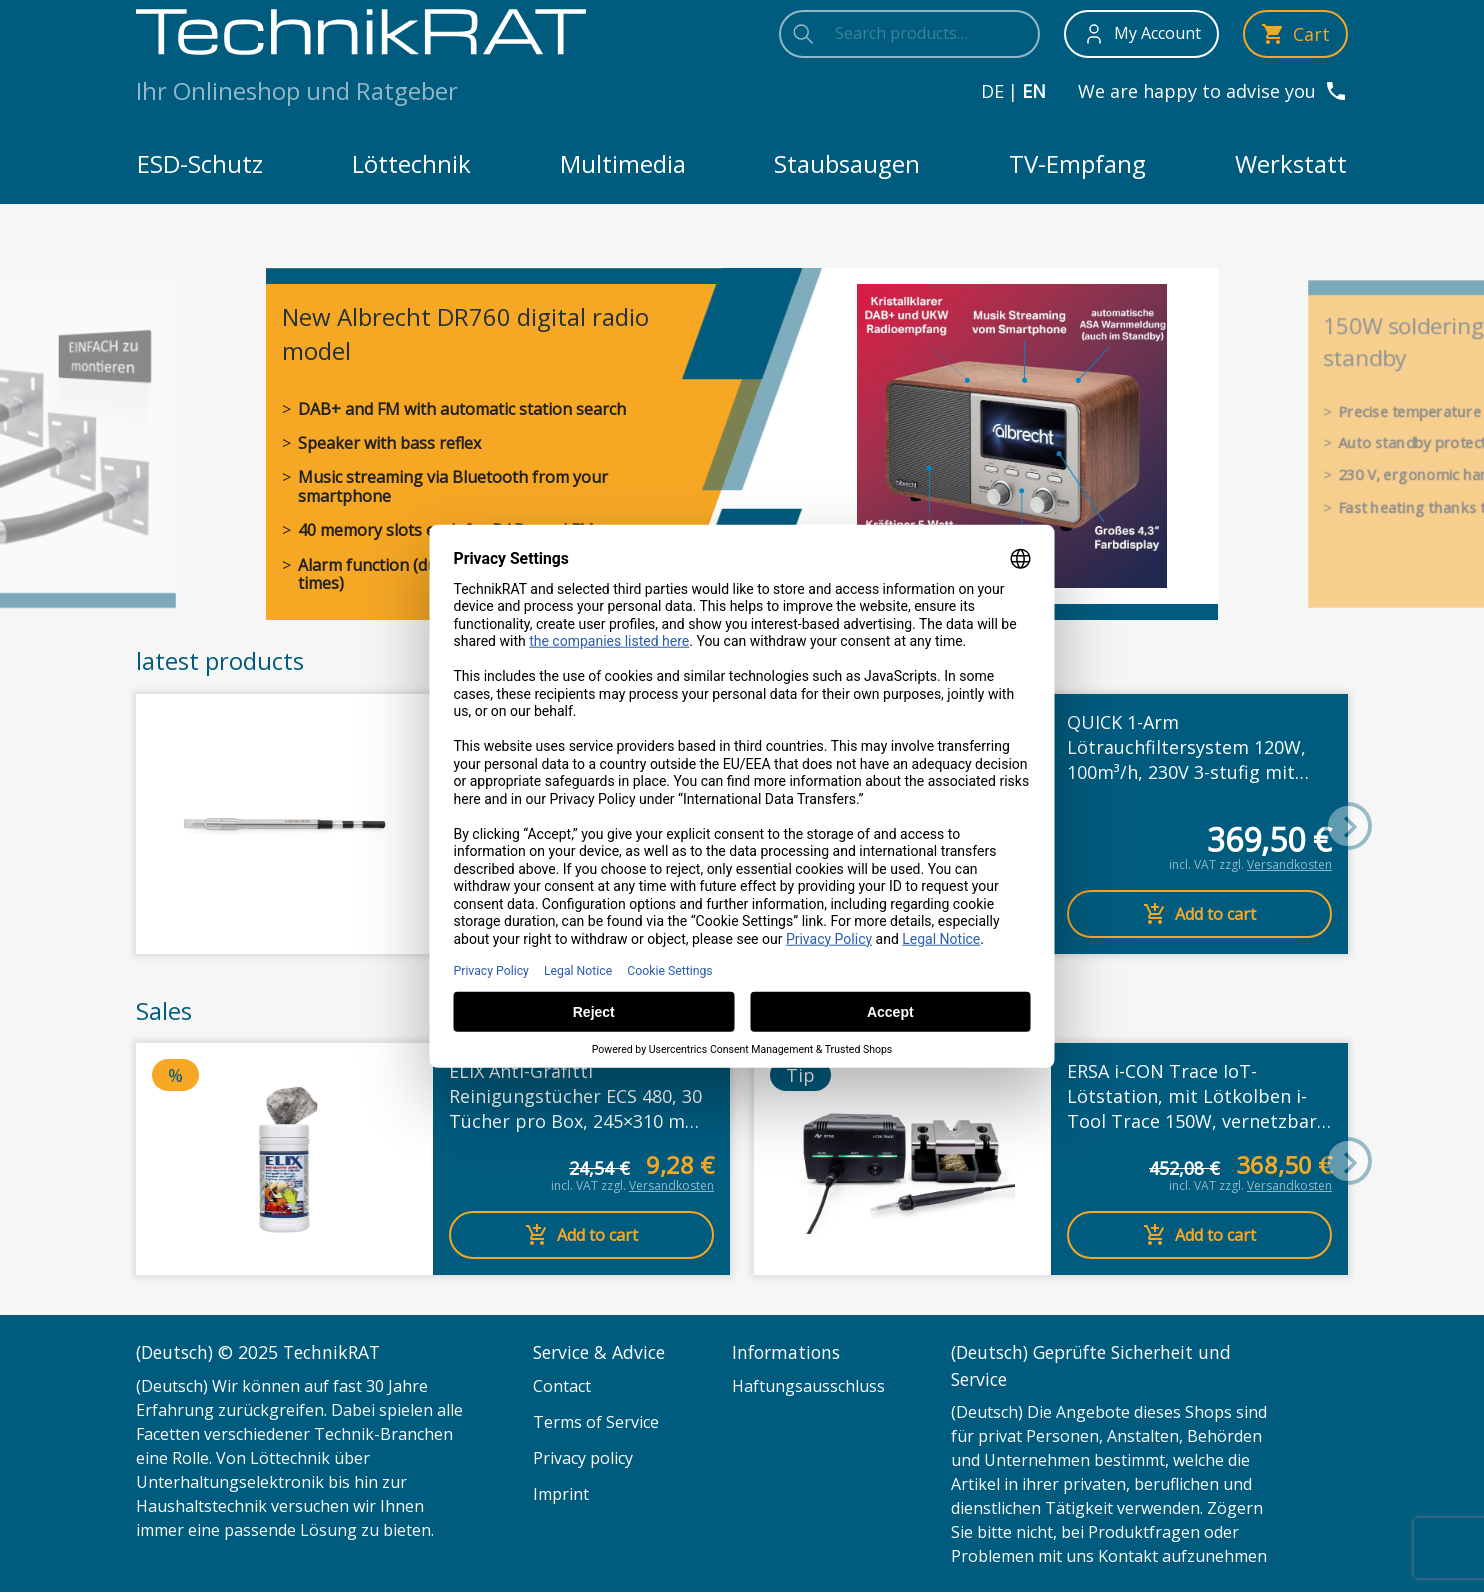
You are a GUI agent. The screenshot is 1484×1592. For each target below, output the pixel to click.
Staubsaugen (847, 163)
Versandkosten (1289, 864)
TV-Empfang (1077, 163)
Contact (562, 1386)
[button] (1348, 826)
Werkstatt (1291, 163)
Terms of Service (596, 1422)
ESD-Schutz (200, 163)
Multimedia (623, 163)
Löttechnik (411, 163)
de (992, 91)
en (1034, 91)
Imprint (561, 1494)
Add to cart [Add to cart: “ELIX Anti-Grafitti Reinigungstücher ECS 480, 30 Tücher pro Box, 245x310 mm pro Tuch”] (581, 1235)
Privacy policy (583, 1458)
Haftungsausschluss (808, 1386)
